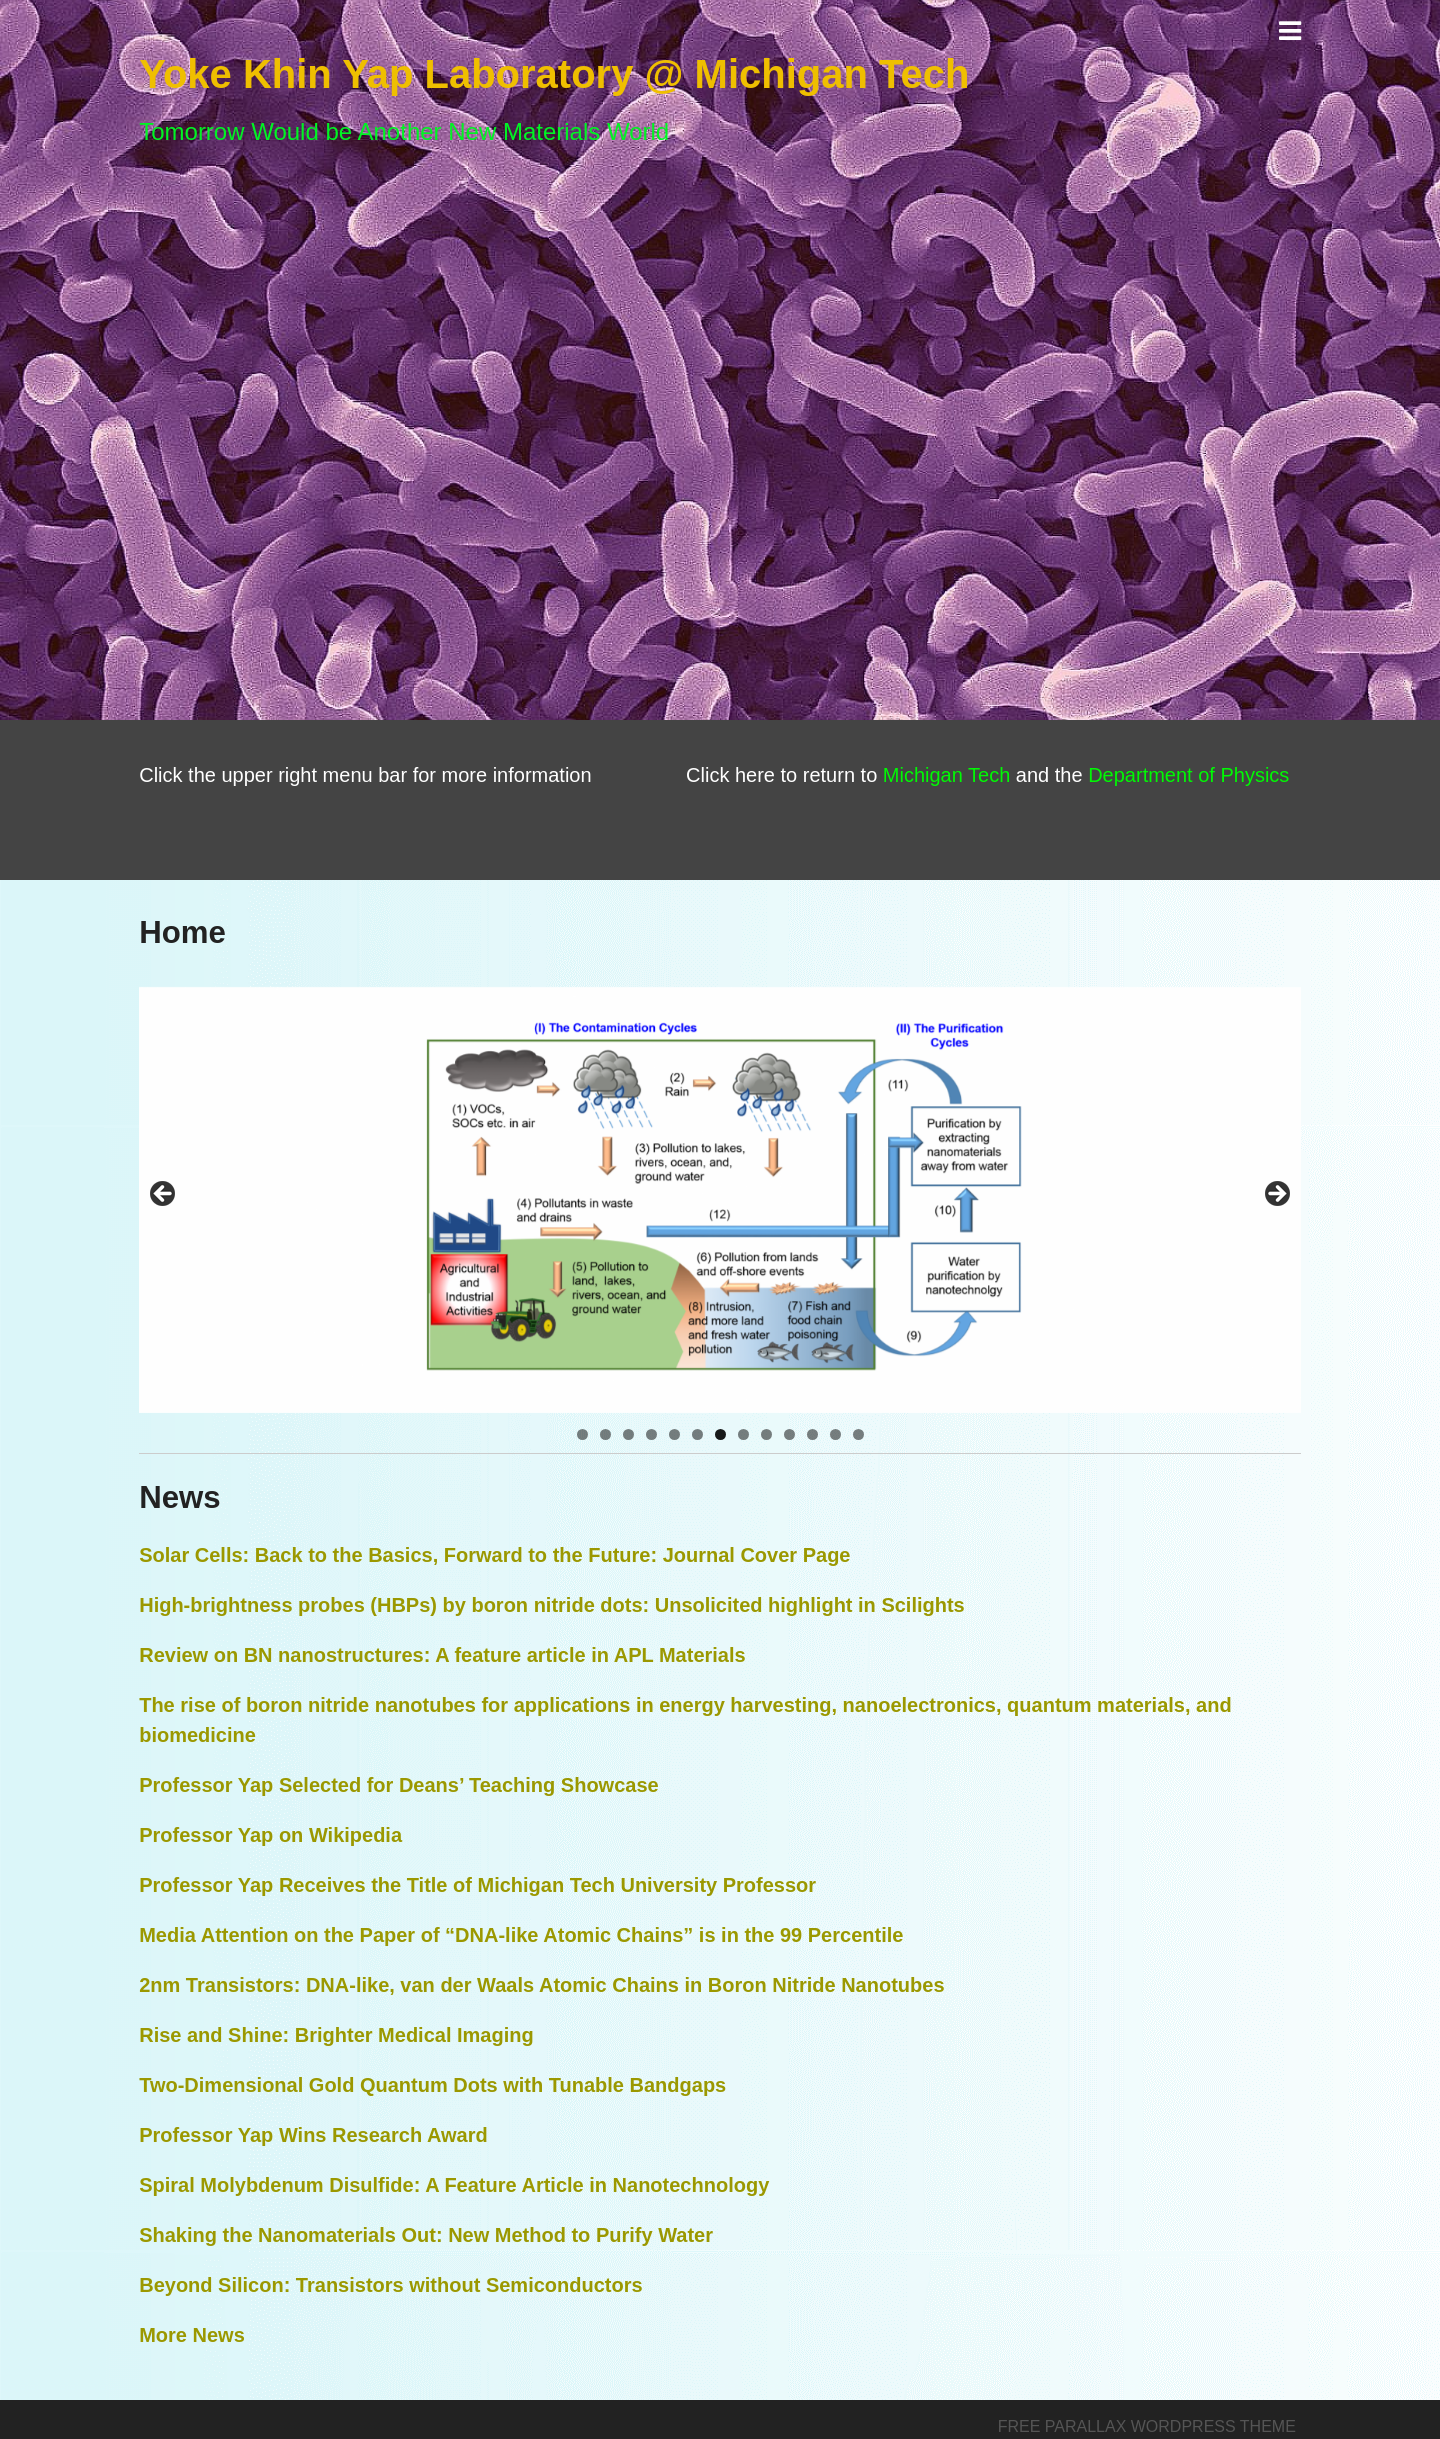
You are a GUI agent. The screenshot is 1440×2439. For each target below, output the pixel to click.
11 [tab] (812, 1434)
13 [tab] (858, 1434)
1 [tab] (582, 1434)
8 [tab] (743, 1434)
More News (192, 2335)
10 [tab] (789, 1434)
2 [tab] (605, 1434)
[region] (720, 1200)
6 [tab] (697, 1434)
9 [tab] (766, 1434)
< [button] (164, 1195)
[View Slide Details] (720, 1200)
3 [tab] (628, 1434)
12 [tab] (835, 1434)
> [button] (1276, 1195)
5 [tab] (674, 1434)
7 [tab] (720, 1434)
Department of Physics (1188, 775)
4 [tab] (651, 1434)
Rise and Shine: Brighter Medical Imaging (336, 2035)
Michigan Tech (946, 775)
